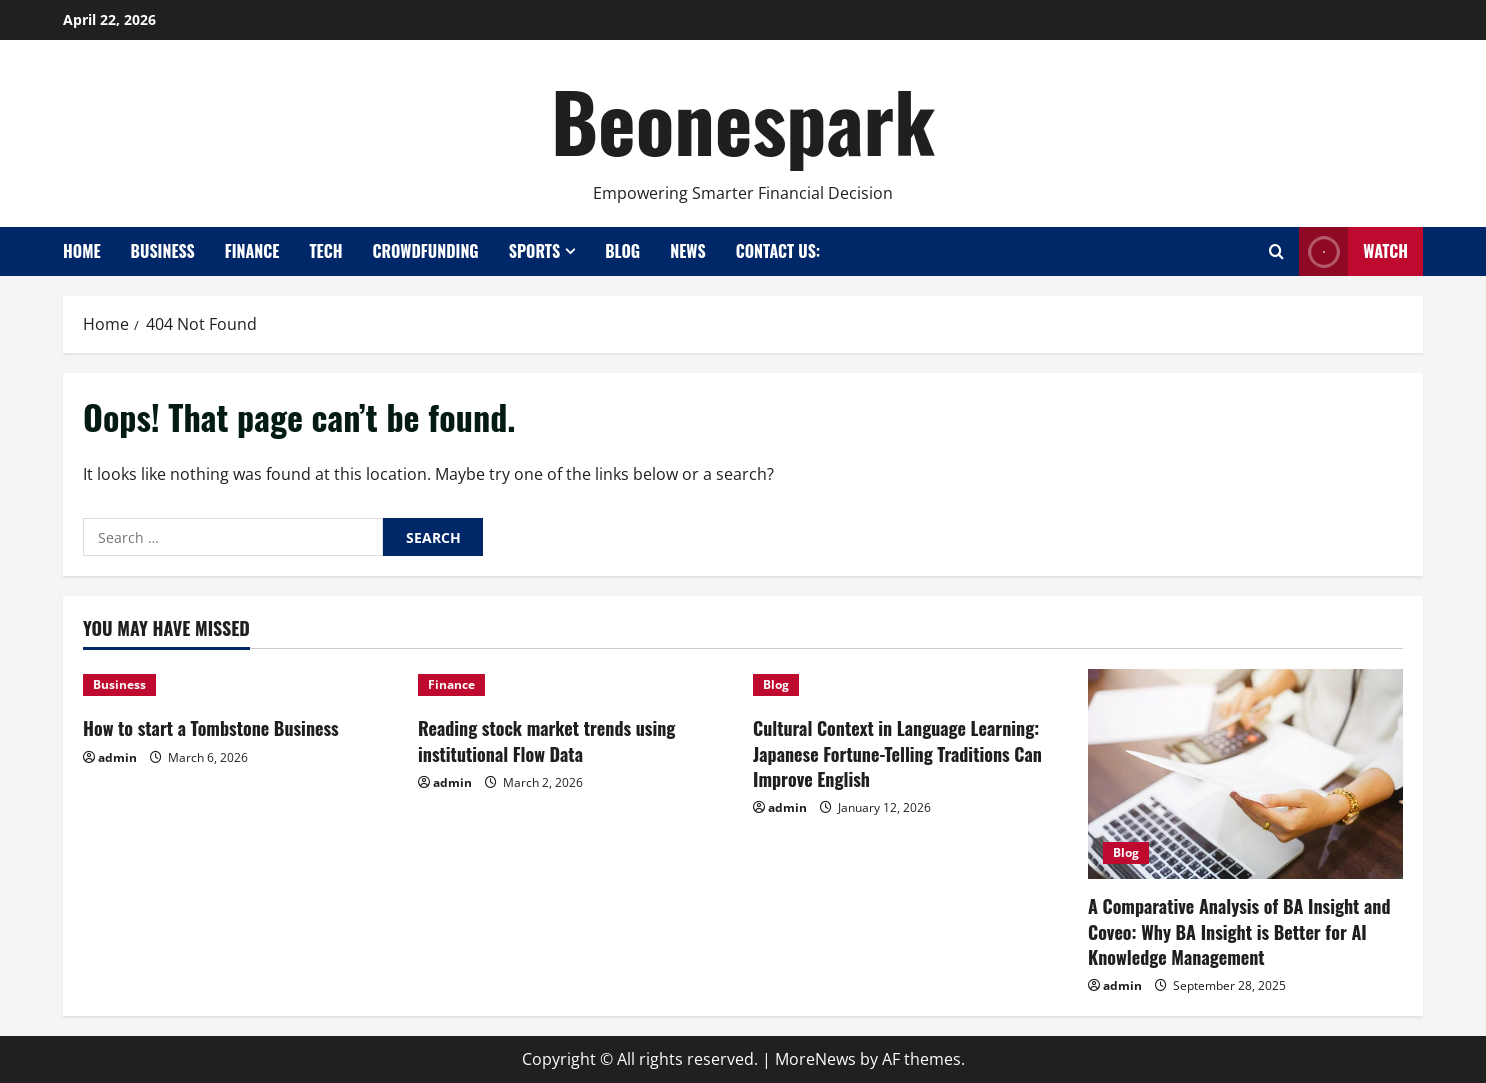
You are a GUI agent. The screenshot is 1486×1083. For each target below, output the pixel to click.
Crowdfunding (425, 251)
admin (117, 757)
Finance (252, 251)
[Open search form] (1276, 251)
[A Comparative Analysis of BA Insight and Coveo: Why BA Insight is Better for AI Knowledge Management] (1245, 774)
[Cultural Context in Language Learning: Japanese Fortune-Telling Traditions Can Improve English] (910, 685)
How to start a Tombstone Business (211, 728)
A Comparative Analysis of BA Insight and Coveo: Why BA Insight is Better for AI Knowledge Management (1239, 931)
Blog (622, 251)
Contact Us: (778, 251)
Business (163, 251)
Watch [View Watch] (1353, 251)
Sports (535, 251)
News (687, 251)
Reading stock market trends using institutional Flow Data (546, 740)
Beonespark (743, 120)
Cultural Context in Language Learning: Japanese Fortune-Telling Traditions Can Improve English (897, 753)
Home (82, 251)
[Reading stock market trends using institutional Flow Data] (575, 685)
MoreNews (815, 1059)
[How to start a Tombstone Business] (240, 685)
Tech (325, 251)
